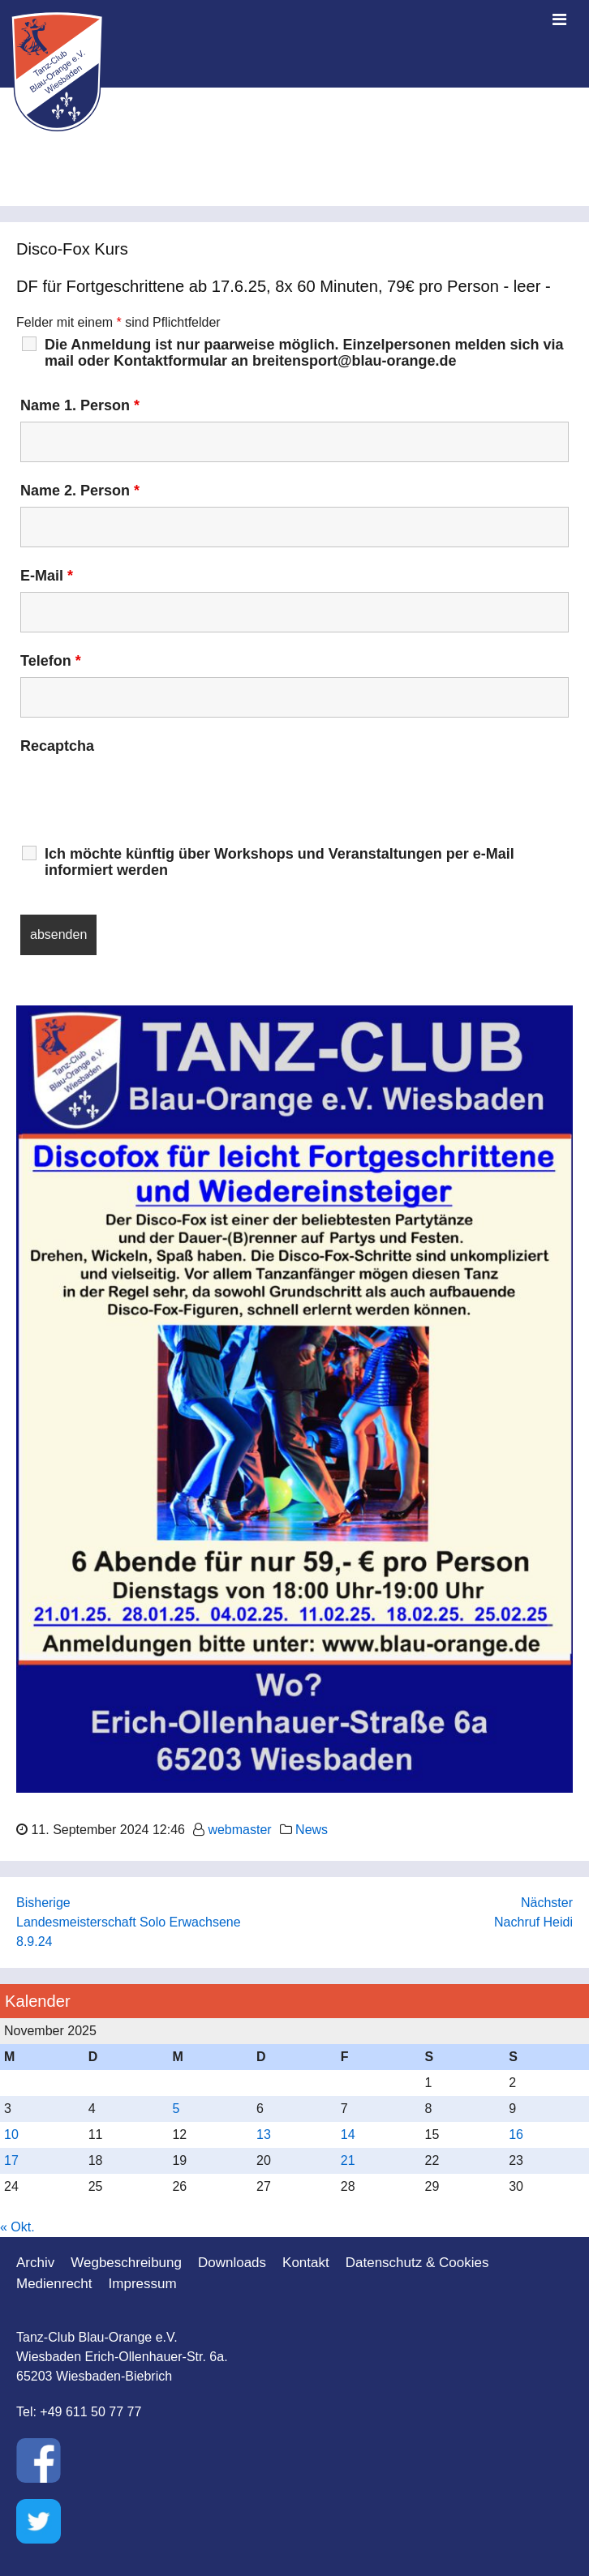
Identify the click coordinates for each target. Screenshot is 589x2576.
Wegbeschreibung (126, 2262)
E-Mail (46, 576)
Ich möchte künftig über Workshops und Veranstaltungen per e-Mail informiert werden (279, 862)
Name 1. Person (80, 405)
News (311, 1830)
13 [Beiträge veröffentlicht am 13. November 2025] (263, 2134)
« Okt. (17, 2227)
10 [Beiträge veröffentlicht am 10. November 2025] (11, 2134)
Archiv (35, 2262)
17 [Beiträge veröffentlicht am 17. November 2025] (11, 2160)
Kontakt (305, 2262)
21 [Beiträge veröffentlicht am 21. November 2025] (348, 2160)
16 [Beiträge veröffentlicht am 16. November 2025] (516, 2134)
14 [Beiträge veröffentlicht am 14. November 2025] (348, 2134)
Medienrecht (54, 2283)
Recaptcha (57, 746)
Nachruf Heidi (533, 1922)
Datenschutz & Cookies (417, 2262)
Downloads (232, 2262)
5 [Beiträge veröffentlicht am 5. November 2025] (175, 2108)
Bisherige (43, 1902)
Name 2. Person (80, 490)
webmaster (239, 1830)
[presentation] (143, 793)
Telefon (50, 661)
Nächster (547, 1902)
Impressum (143, 2283)
